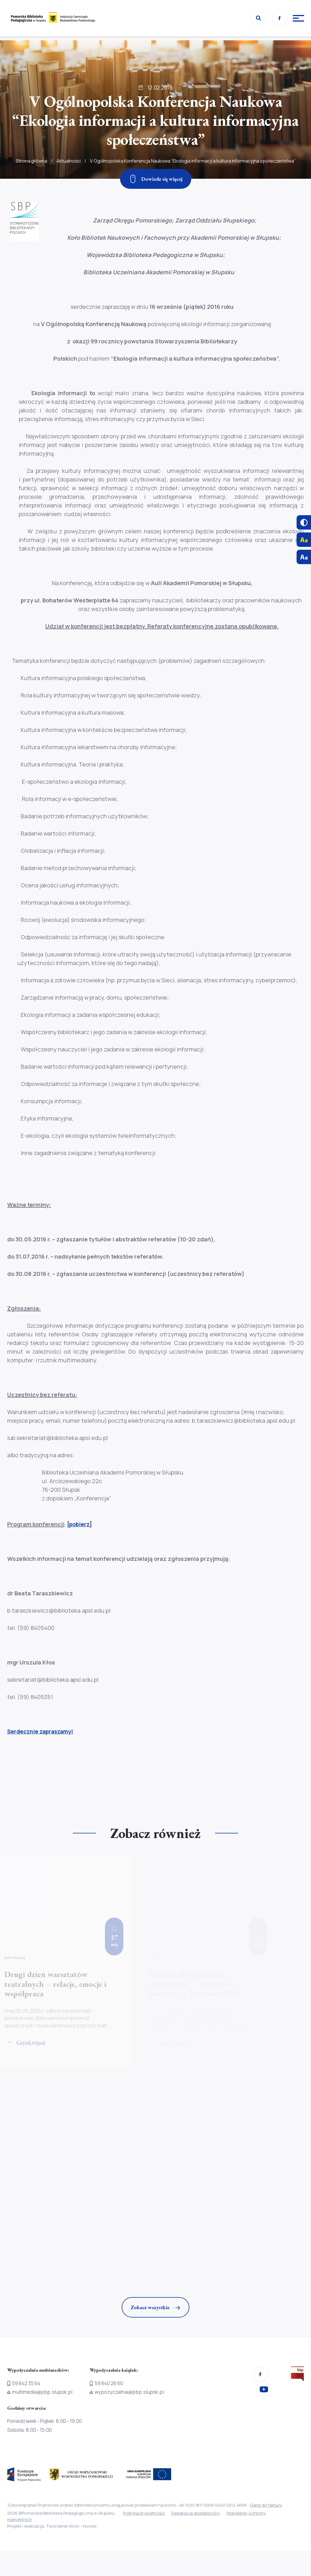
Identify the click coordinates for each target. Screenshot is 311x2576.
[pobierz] (80, 1524)
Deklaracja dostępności (198, 2513)
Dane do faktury (266, 2505)
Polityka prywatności (144, 2513)
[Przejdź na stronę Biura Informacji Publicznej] (297, 2375)
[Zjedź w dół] (155, 179)
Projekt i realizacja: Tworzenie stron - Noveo (52, 2526)
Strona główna (31, 176)
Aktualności (68, 176)
